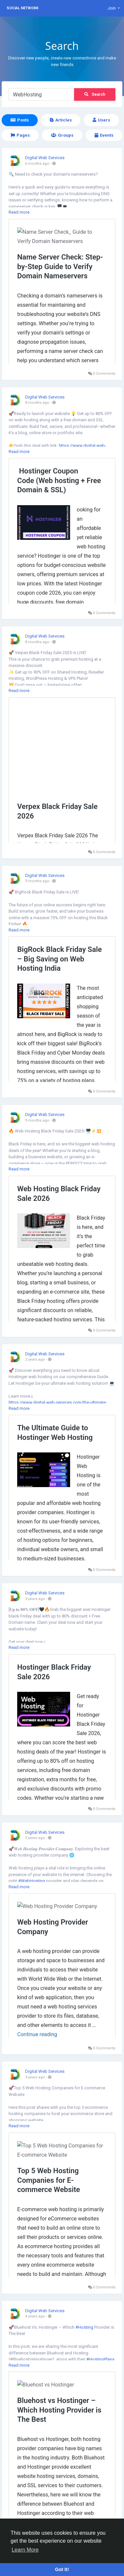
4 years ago (35, 2316)
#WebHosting (31, 1880)
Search (94, 94)
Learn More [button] (25, 2550)
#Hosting (84, 2327)
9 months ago (37, 881)
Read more (19, 212)
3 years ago (35, 1599)
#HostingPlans (100, 2359)
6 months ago (37, 163)
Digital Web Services (44, 157)
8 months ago (37, 402)
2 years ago (35, 1359)
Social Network (22, 8)
